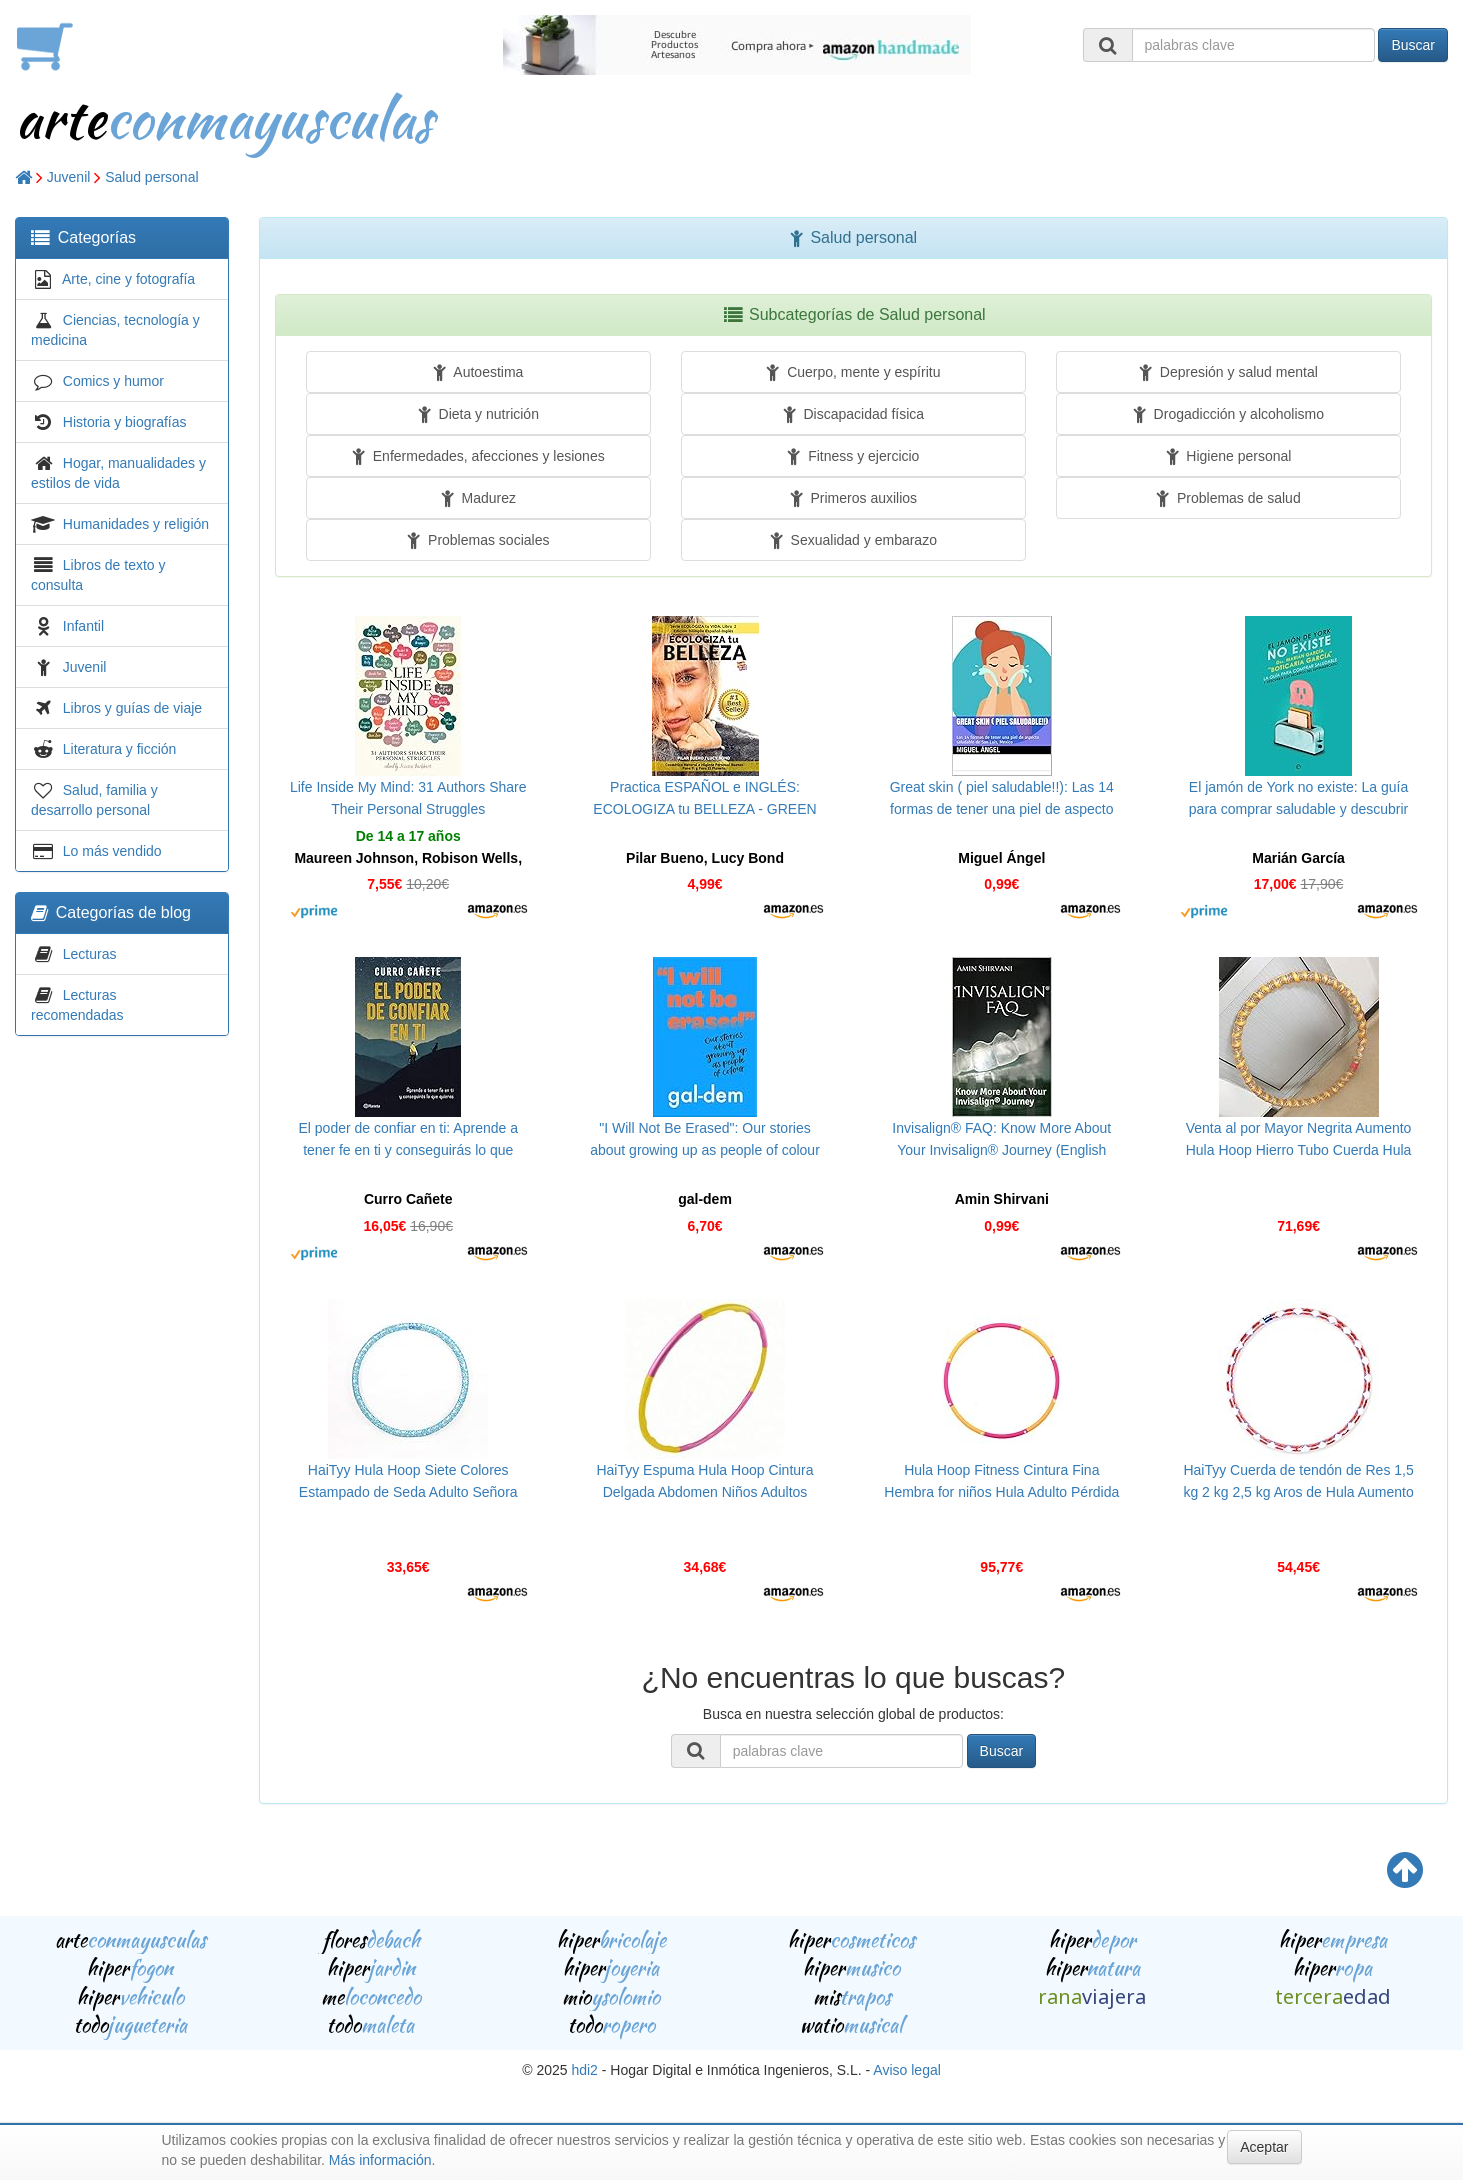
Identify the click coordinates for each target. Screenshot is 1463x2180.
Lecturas (90, 954)
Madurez (478, 498)
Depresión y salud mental (1228, 372)
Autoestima (478, 372)
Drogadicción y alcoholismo (1228, 414)
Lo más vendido (112, 851)
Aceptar (1264, 2147)
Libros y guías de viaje (132, 708)
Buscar (1413, 45)
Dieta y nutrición (478, 414)
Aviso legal (906, 2070)
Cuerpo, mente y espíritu (853, 372)
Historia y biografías (125, 422)
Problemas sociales (478, 540)
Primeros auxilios (853, 498)
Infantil (83, 626)
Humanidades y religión (136, 524)
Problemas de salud (1228, 498)
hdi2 (584, 2070)
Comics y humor (113, 381)
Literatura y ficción (120, 749)
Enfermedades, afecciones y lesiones (478, 456)
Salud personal (151, 177)
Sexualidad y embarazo (853, 540)
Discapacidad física (853, 414)
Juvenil (69, 177)
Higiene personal (1229, 456)
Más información (380, 2160)
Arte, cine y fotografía (128, 279)
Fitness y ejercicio (853, 456)
